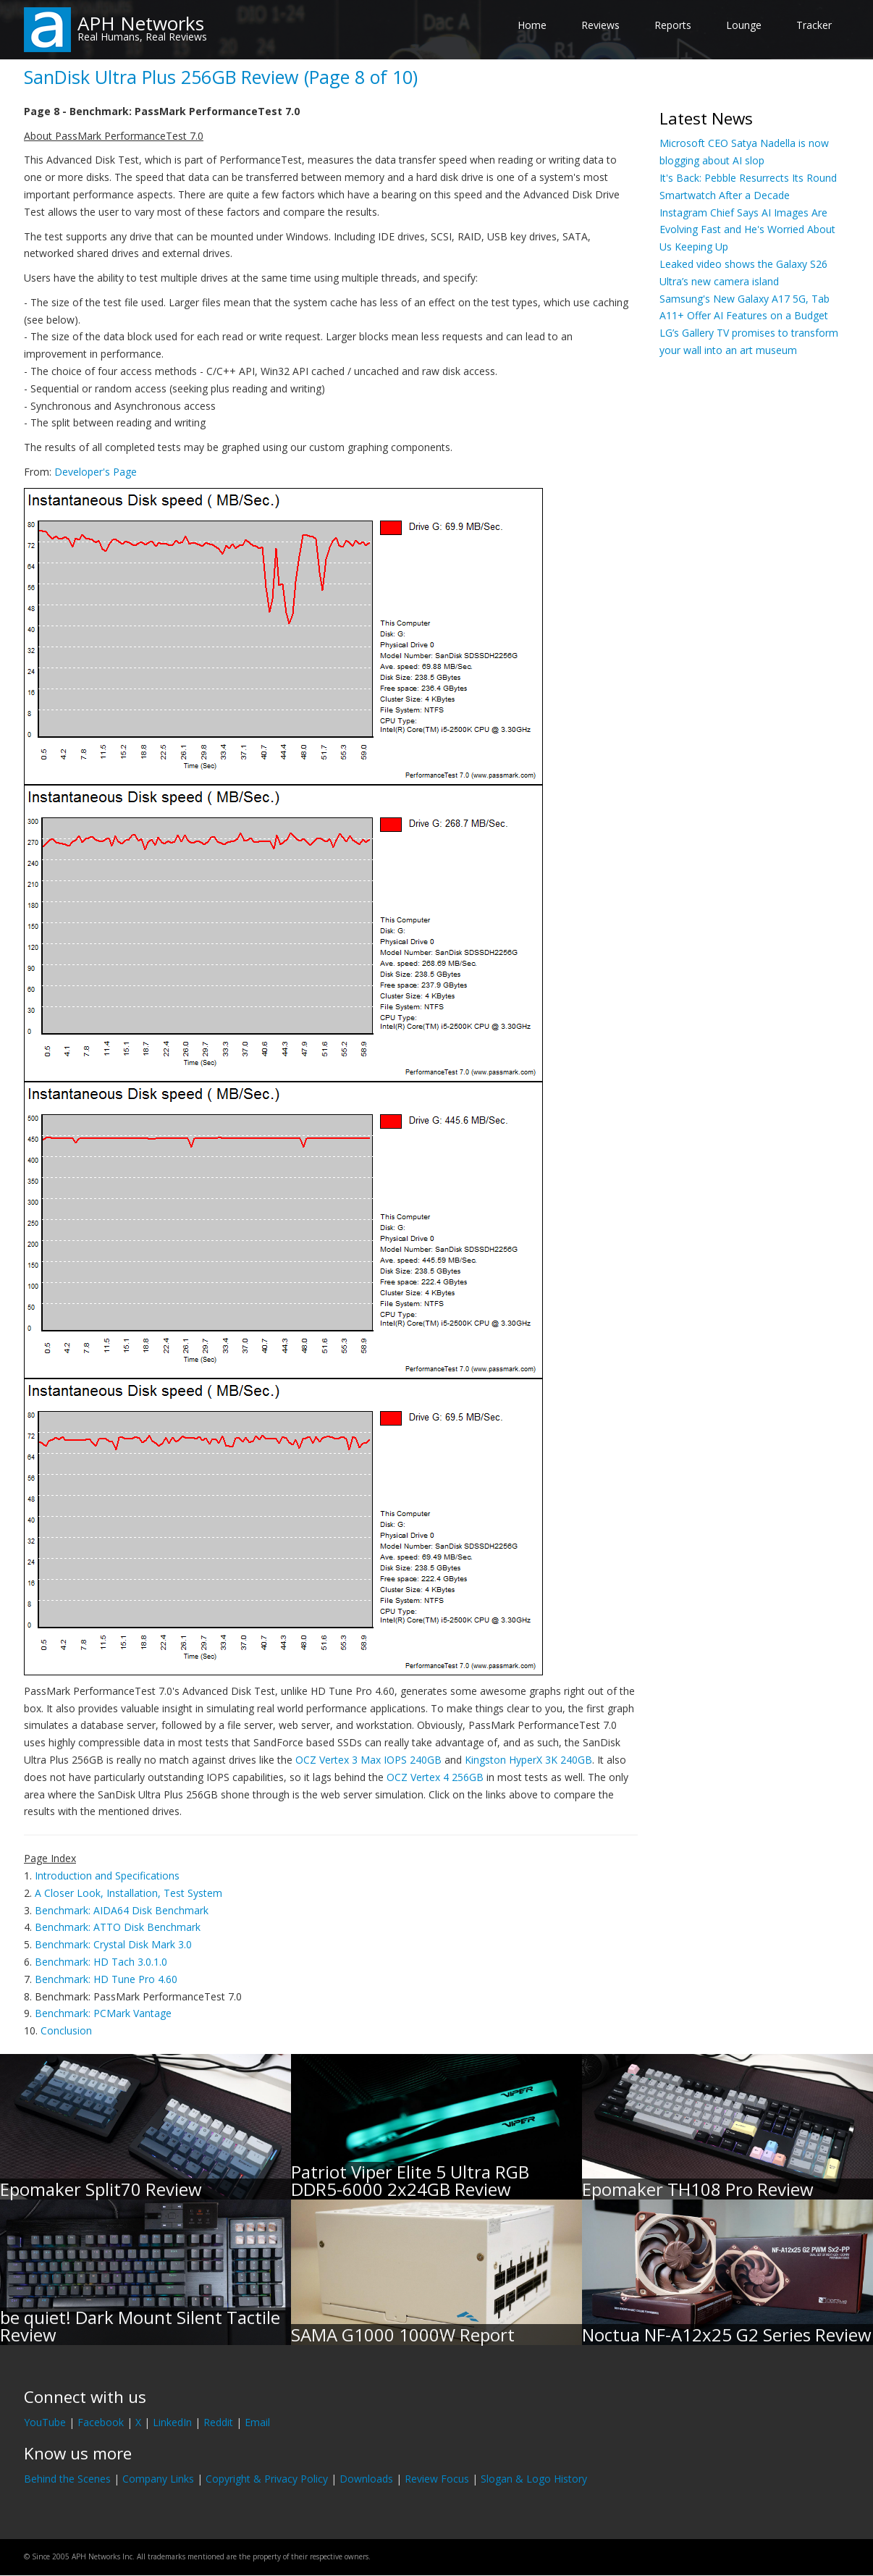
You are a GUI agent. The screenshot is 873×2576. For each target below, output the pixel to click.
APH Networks (140, 23)
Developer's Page (95, 472)
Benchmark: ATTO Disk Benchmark (118, 1927)
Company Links (158, 2478)
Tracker (814, 25)
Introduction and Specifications (107, 1875)
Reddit (218, 2422)
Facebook (100, 2422)
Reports (672, 25)
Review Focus (437, 2478)
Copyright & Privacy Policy (267, 2478)
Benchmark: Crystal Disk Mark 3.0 (113, 1944)
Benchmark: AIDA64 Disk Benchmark (121, 1910)
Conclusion (66, 2030)
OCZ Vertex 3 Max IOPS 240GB (368, 1760)
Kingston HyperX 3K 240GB (528, 1760)
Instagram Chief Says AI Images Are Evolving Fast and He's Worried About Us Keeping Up (747, 230)
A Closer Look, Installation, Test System (128, 1893)
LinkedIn (172, 2422)
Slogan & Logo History (534, 2478)
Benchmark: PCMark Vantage (103, 2013)
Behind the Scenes (67, 2478)
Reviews (600, 25)
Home (532, 25)
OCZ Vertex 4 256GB (435, 1777)
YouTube (45, 2422)
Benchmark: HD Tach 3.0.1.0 (101, 1962)
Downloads (366, 2478)
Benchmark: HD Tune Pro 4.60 (106, 1979)
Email (257, 2422)
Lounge (744, 25)
